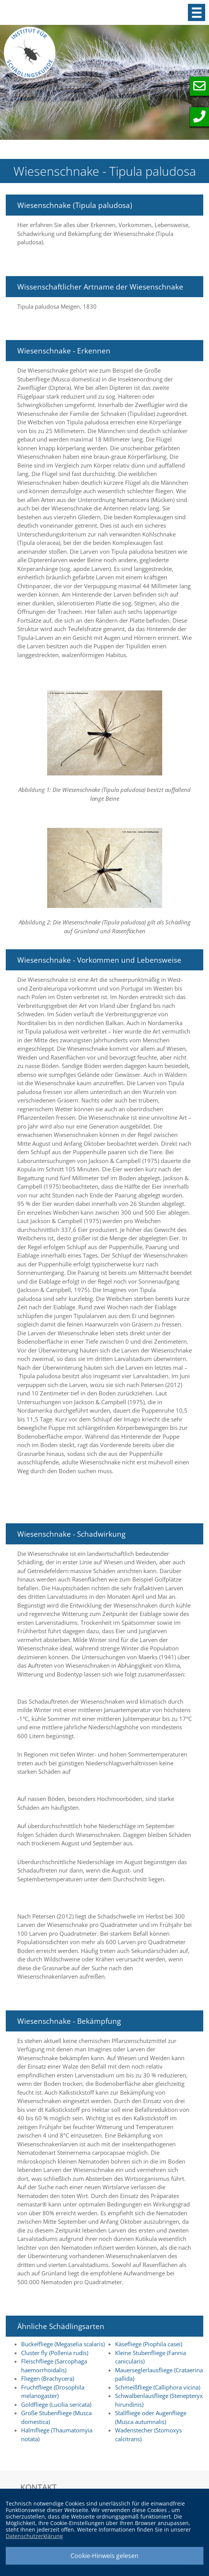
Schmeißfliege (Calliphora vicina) (157, 2387)
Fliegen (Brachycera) (47, 2378)
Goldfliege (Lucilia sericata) (56, 2404)
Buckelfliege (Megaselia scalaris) (63, 2344)
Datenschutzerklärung (34, 2536)
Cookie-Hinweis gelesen (104, 2555)
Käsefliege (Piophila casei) (148, 2344)
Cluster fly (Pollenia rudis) (54, 2353)
